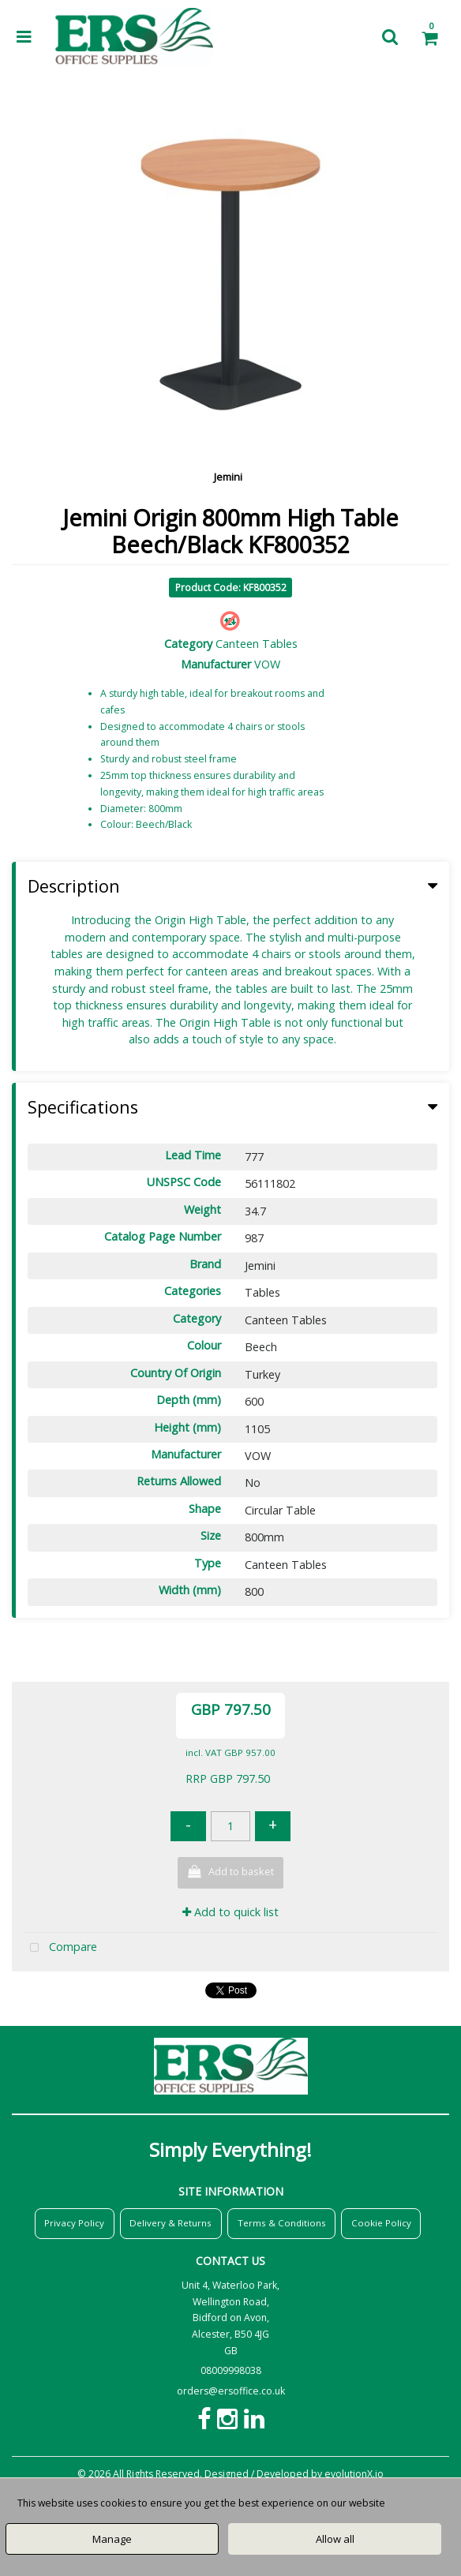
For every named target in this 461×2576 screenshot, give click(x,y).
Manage (112, 2539)
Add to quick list (230, 1911)
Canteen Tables (257, 643)
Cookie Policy (381, 2223)
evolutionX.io (354, 2474)
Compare (60, 1948)
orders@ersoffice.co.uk (231, 2391)
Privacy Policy (74, 2223)
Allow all (335, 2539)
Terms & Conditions (282, 2223)
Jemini (228, 477)
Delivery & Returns (170, 2223)
